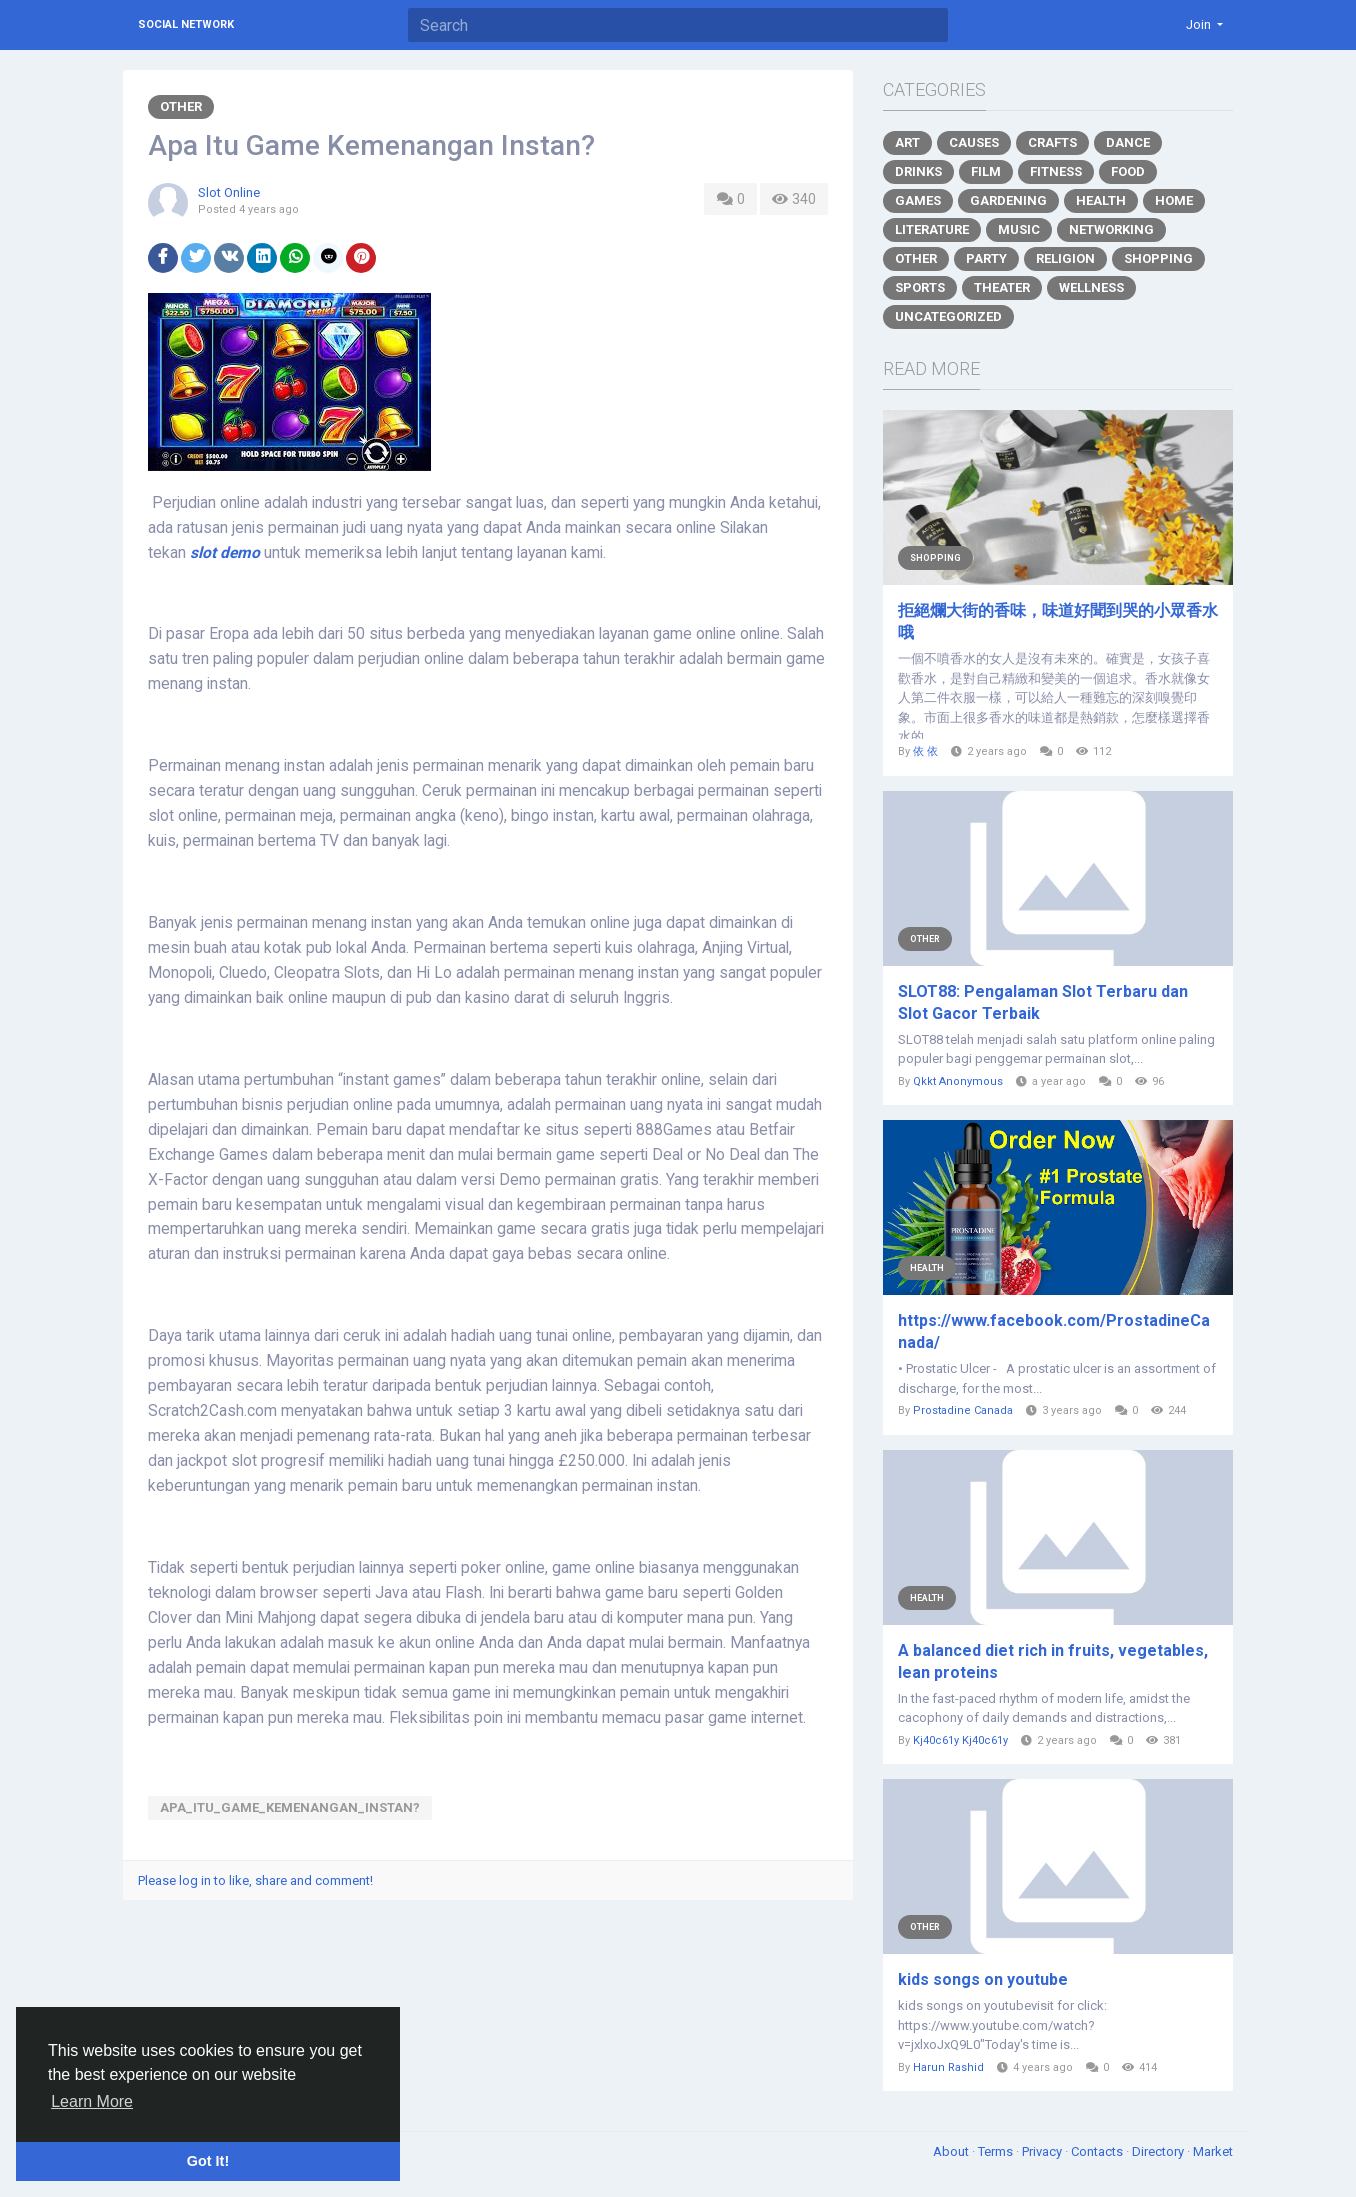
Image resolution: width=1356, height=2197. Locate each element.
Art (907, 142)
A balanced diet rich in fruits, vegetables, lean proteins (1053, 1661)
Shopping (1158, 258)
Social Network (186, 24)
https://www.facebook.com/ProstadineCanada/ (1054, 1331)
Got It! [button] (208, 2161)
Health (1101, 200)
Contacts (1098, 2151)
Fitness (1056, 171)
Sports (920, 287)
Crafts (1052, 142)
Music (1019, 229)
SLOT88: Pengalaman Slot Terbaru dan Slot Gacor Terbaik (1043, 1002)
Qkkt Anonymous (958, 1081)
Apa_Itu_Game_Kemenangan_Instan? (290, 1807)
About (952, 2151)
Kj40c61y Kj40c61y (960, 1740)
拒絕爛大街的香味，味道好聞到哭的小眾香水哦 (1058, 621)
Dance (1128, 142)
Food (1128, 171)
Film (986, 171)
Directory (1159, 2151)
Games (918, 200)
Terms (997, 2151)
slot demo (225, 553)
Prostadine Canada (963, 1410)
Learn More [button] (92, 2101)
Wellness (1091, 287)
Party (986, 258)
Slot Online (229, 192)
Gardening (1008, 200)
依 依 (925, 751)
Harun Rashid (948, 2067)
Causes (974, 142)
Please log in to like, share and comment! (255, 1880)
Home (1174, 200)
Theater (1002, 287)
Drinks (918, 171)
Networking (1111, 229)
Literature (932, 229)
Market (1213, 2151)
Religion (1065, 258)
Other (181, 106)
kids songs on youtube (983, 1979)
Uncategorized (948, 316)
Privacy (1043, 2151)
